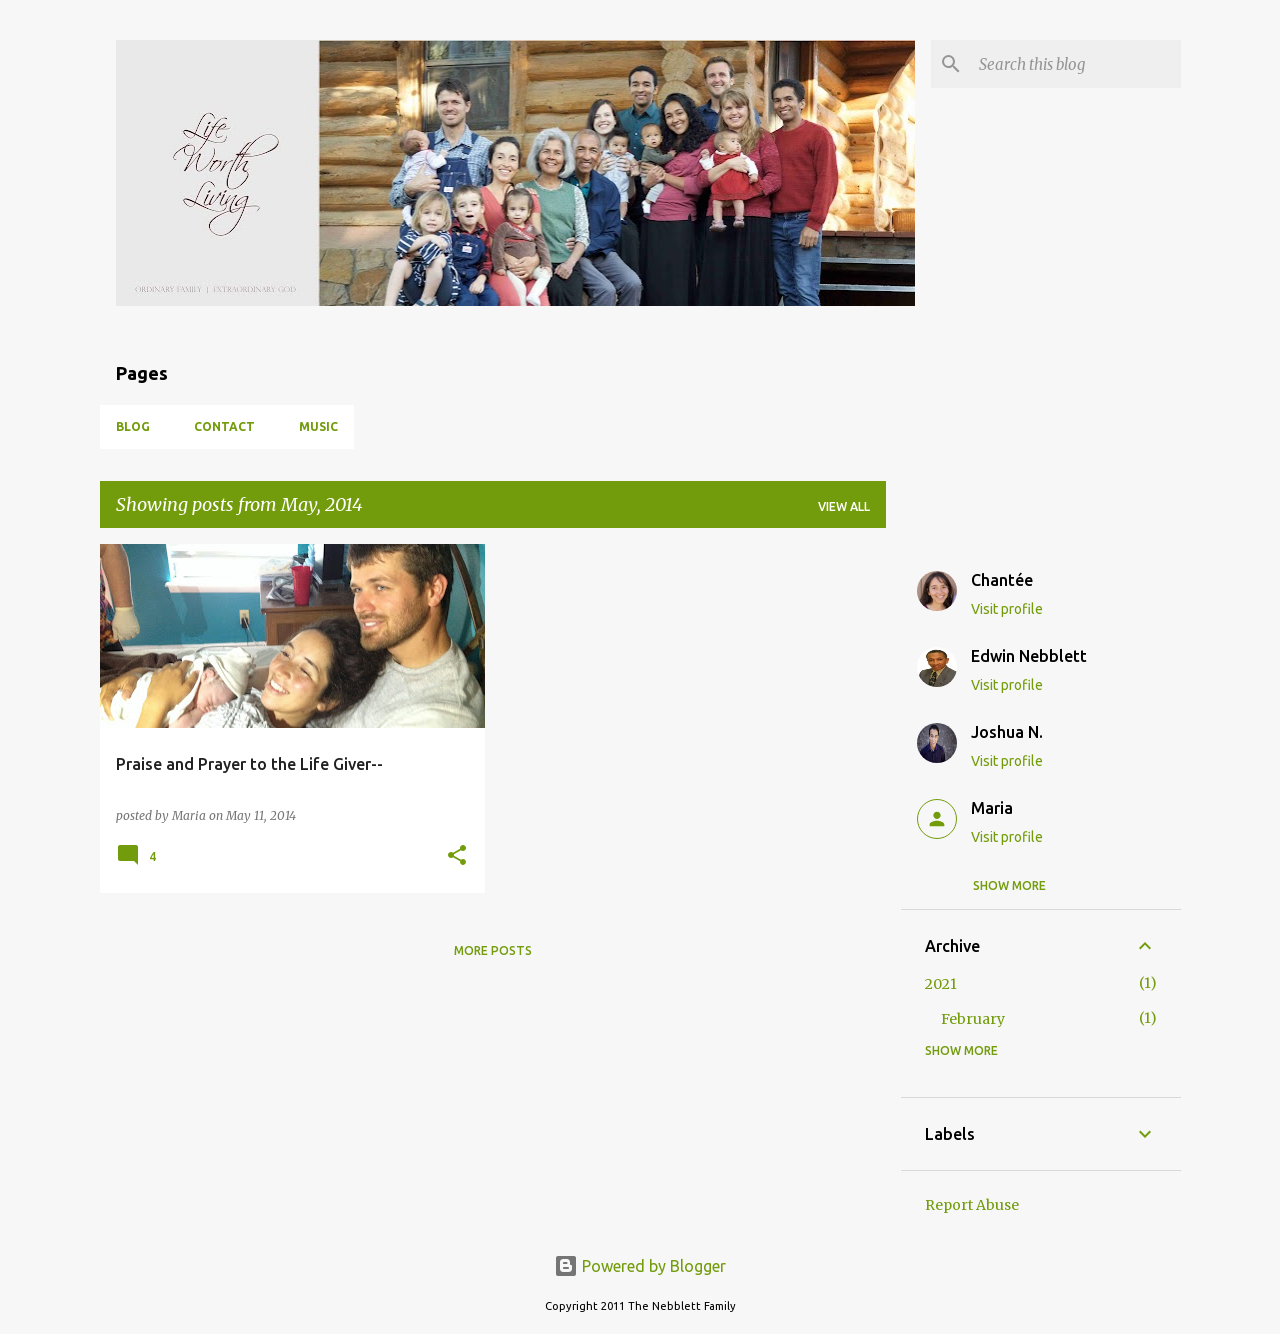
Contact (224, 426)
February (973, 1019)
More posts (493, 950)
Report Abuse (972, 1205)
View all (844, 506)
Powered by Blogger (640, 1266)
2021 (941, 984)
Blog (133, 426)
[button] (457, 856)
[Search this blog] (1076, 64)
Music (318, 426)
